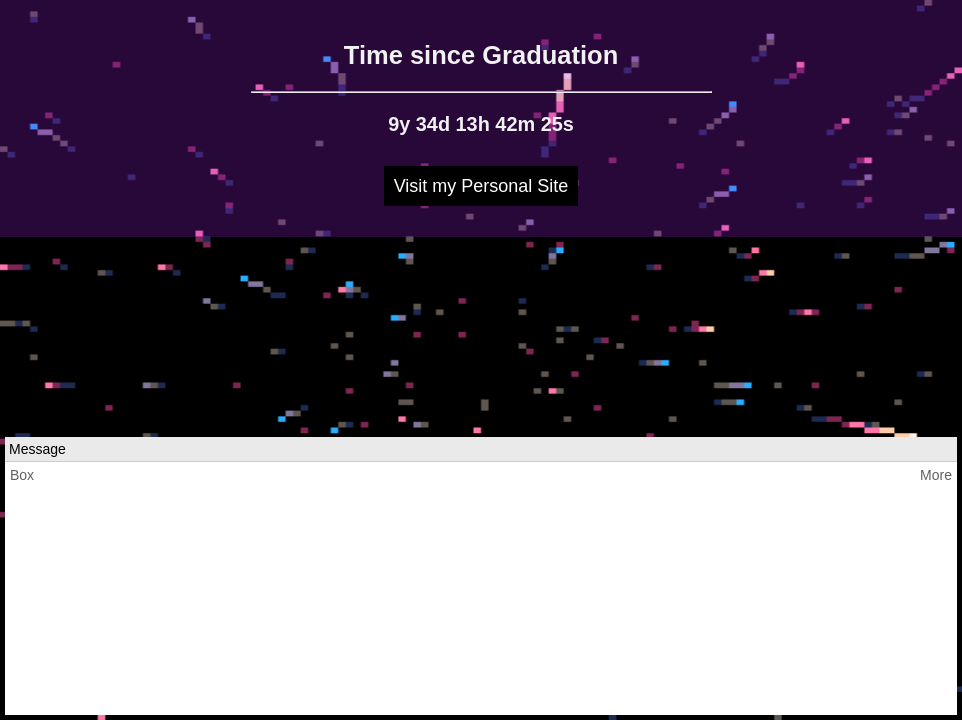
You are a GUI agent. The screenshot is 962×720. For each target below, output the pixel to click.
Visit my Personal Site (481, 186)
